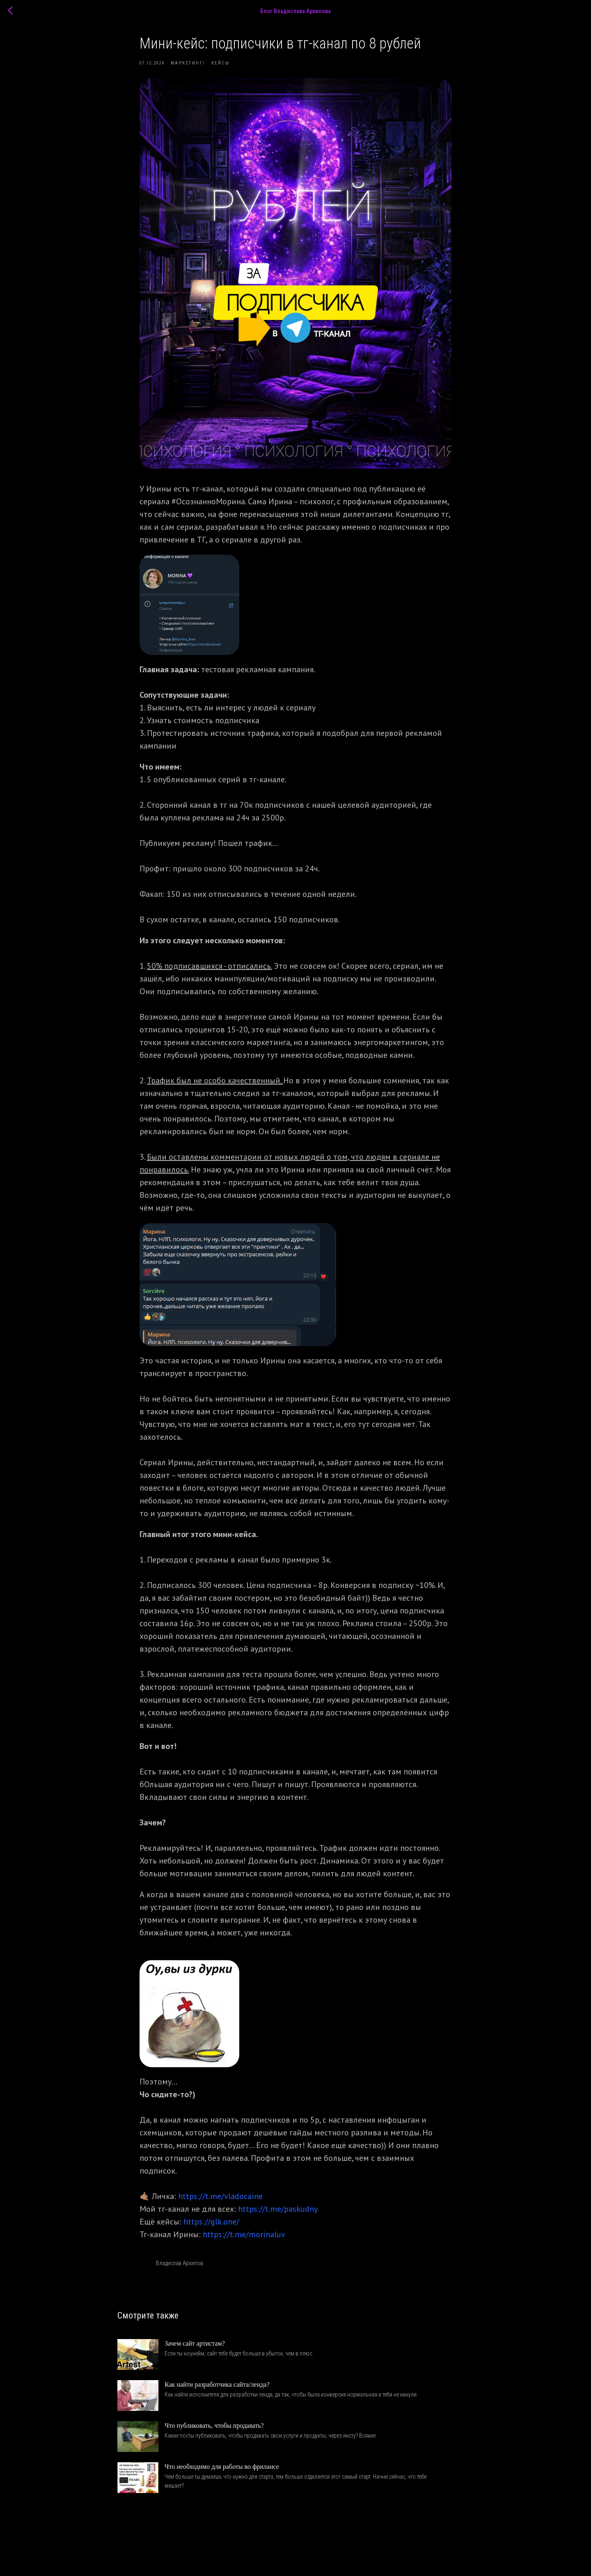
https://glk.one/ (211, 2226)
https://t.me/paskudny (278, 2213)
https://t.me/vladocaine (220, 2201)
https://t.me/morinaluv (244, 2239)
